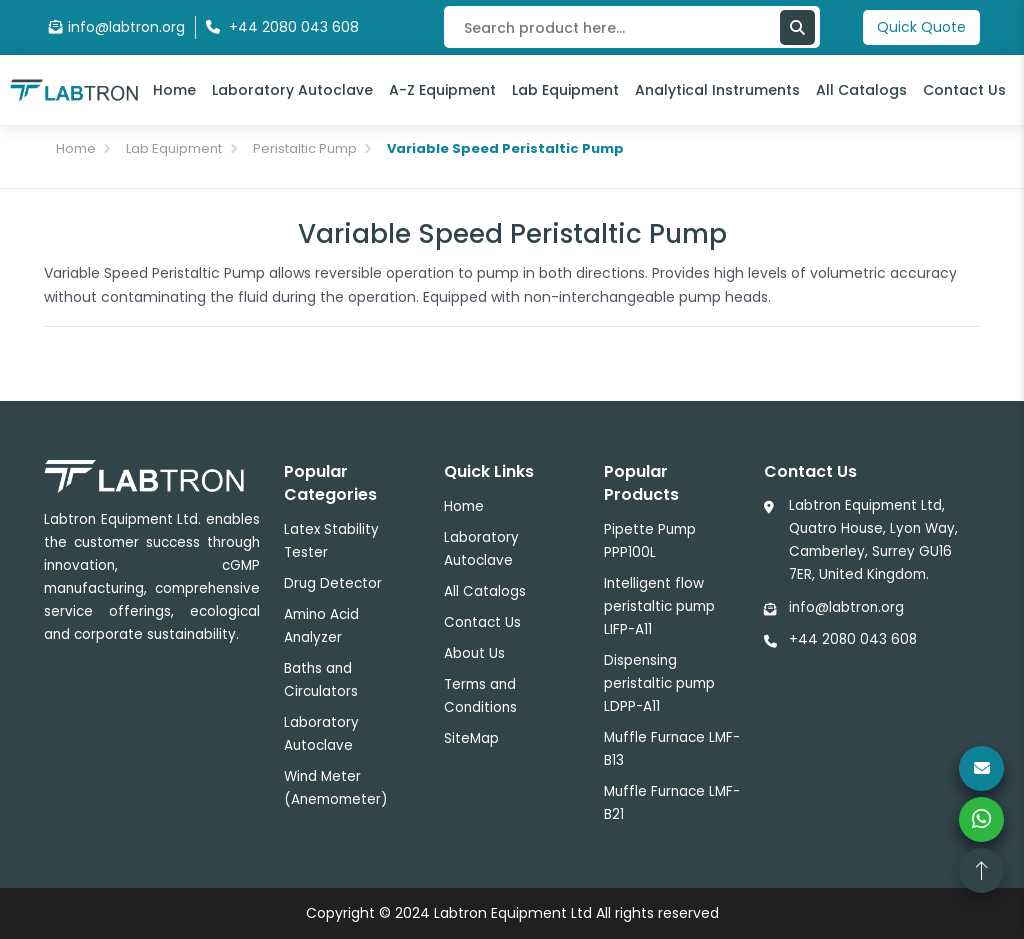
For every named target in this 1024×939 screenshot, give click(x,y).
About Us (474, 653)
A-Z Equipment (442, 90)
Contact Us (964, 90)
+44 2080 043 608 (853, 639)
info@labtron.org (117, 27)
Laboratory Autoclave (292, 90)
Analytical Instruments (717, 90)
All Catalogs (861, 90)
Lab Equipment (565, 90)
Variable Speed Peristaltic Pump (505, 148)
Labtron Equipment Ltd (513, 913)
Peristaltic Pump (305, 148)
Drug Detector (333, 583)
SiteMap (471, 738)
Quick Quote (921, 27)
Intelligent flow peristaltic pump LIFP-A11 (659, 606)
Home (174, 90)
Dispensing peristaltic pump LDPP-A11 (659, 683)
